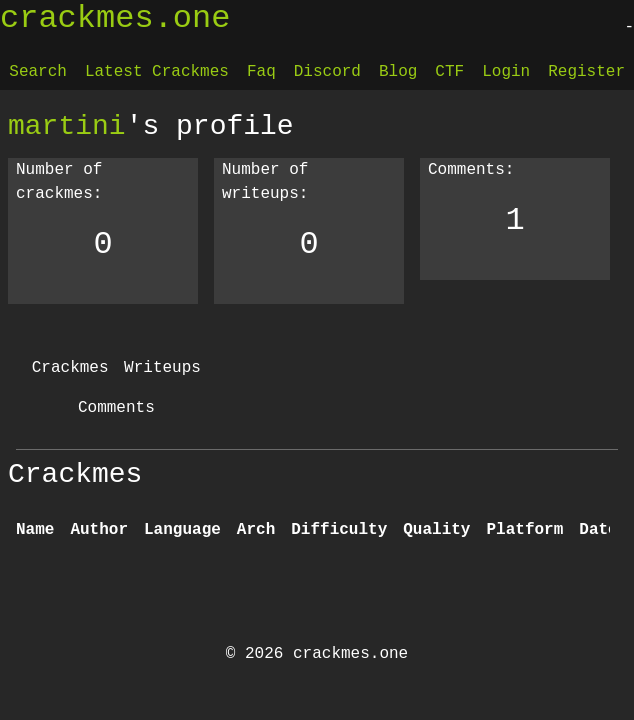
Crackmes (70, 368)
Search (38, 72)
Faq (261, 72)
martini (67, 126)
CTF (449, 72)
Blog (398, 72)
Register (586, 72)
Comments (116, 408)
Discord (327, 72)
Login (506, 72)
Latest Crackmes (157, 72)
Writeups (162, 368)
